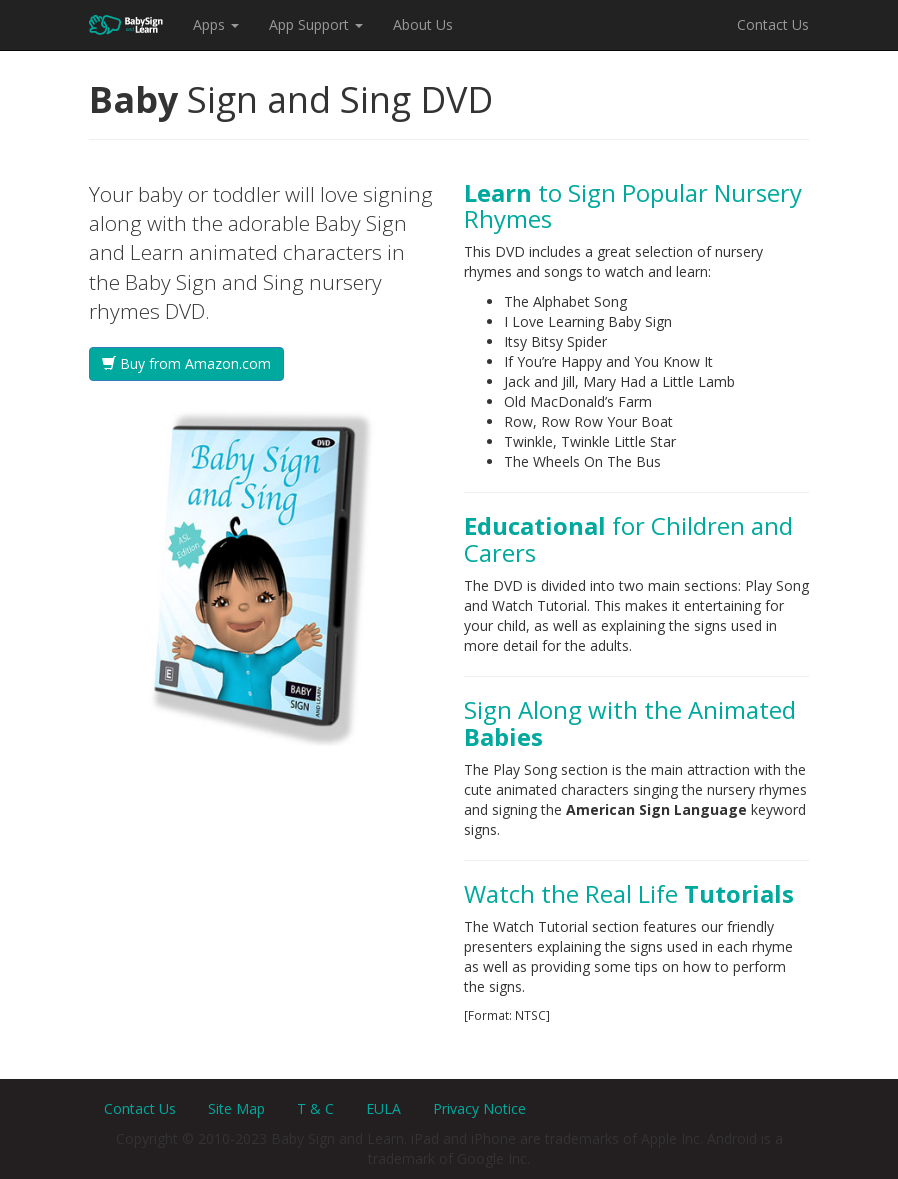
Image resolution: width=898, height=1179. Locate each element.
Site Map (236, 1108)
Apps (216, 24)
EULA (383, 1108)
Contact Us (773, 24)
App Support (316, 24)
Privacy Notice (479, 1108)
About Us (423, 24)
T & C (315, 1108)
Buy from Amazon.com (186, 363)
